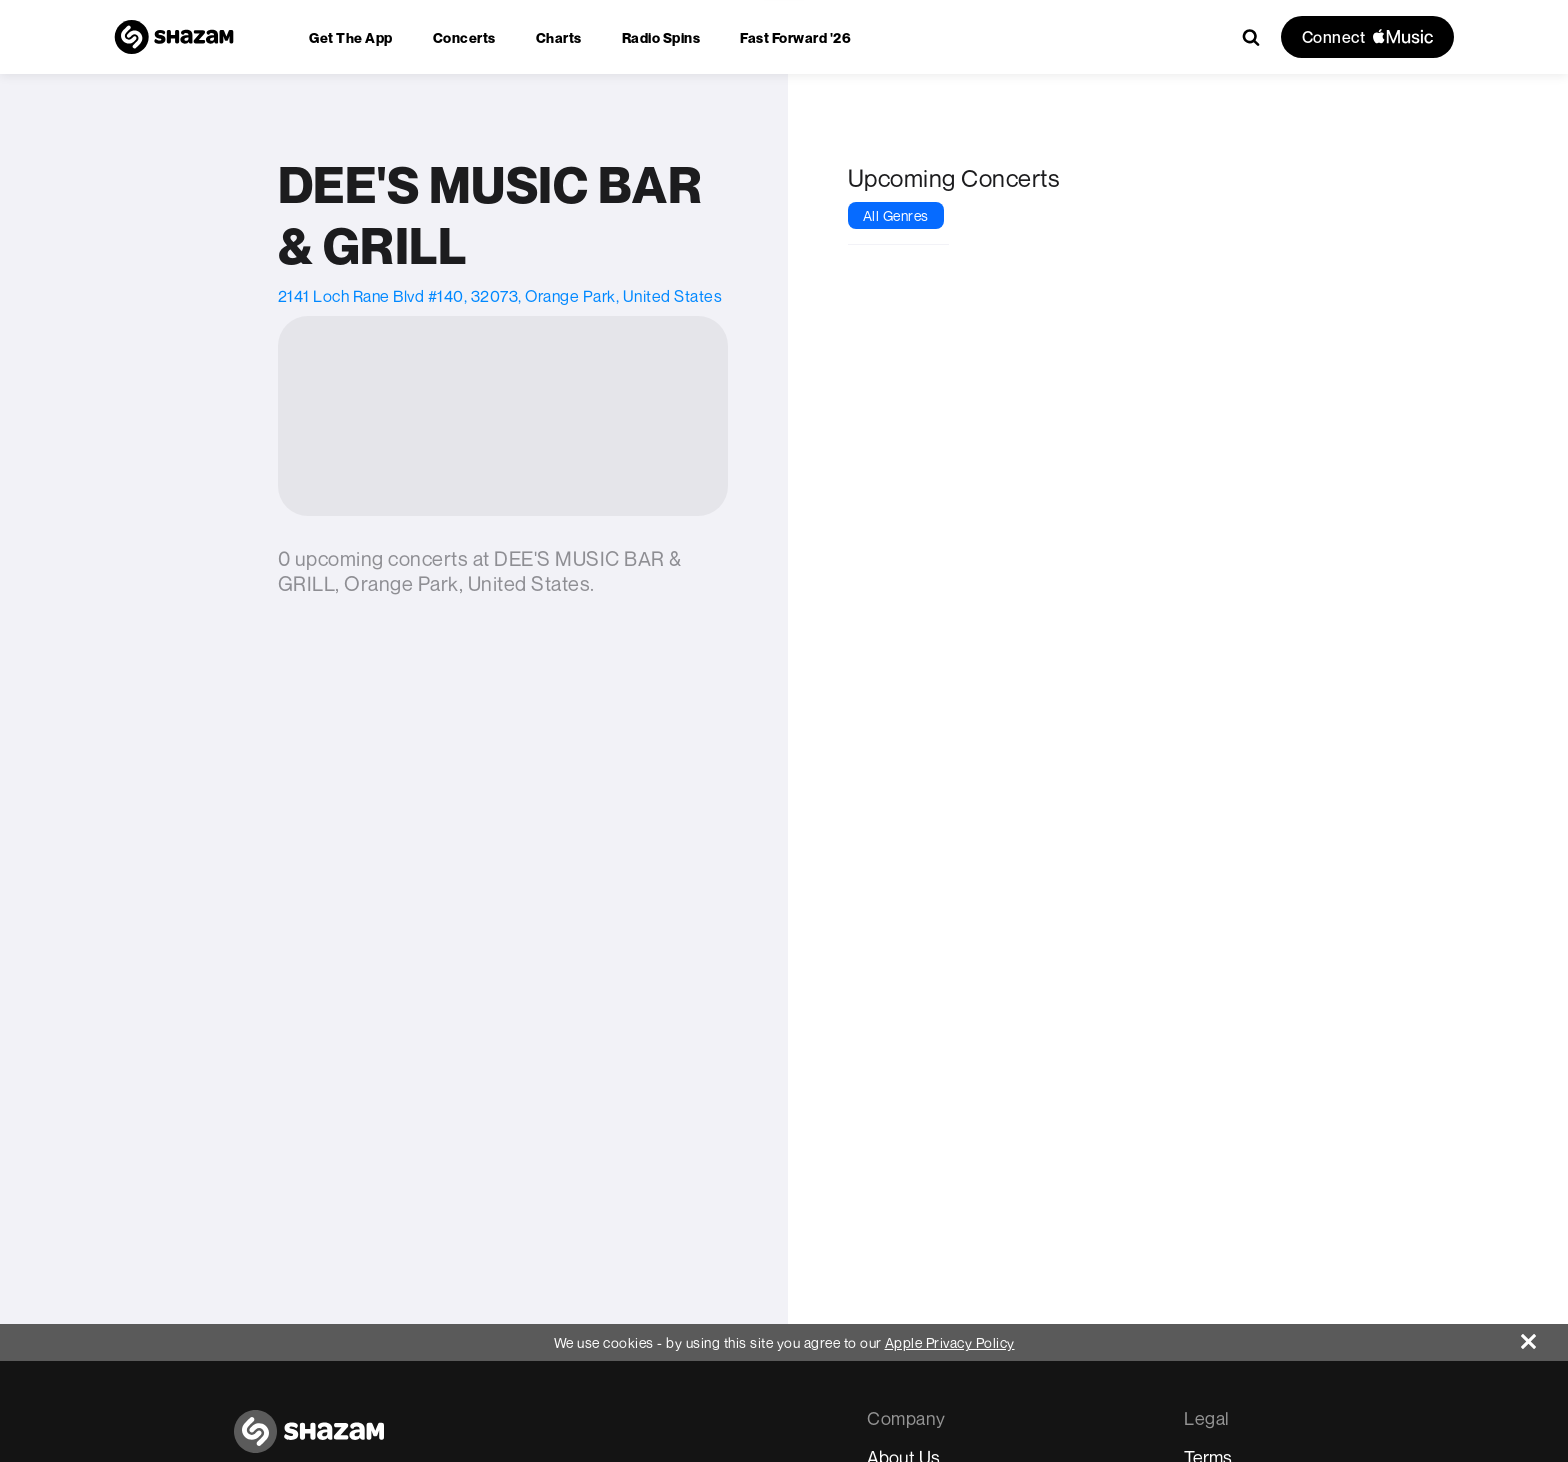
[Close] (1544, 1336)
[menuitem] (351, 37)
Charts (559, 37)
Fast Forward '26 (795, 37)
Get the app (351, 37)
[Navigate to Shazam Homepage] (174, 37)
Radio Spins (661, 37)
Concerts (464, 37)
